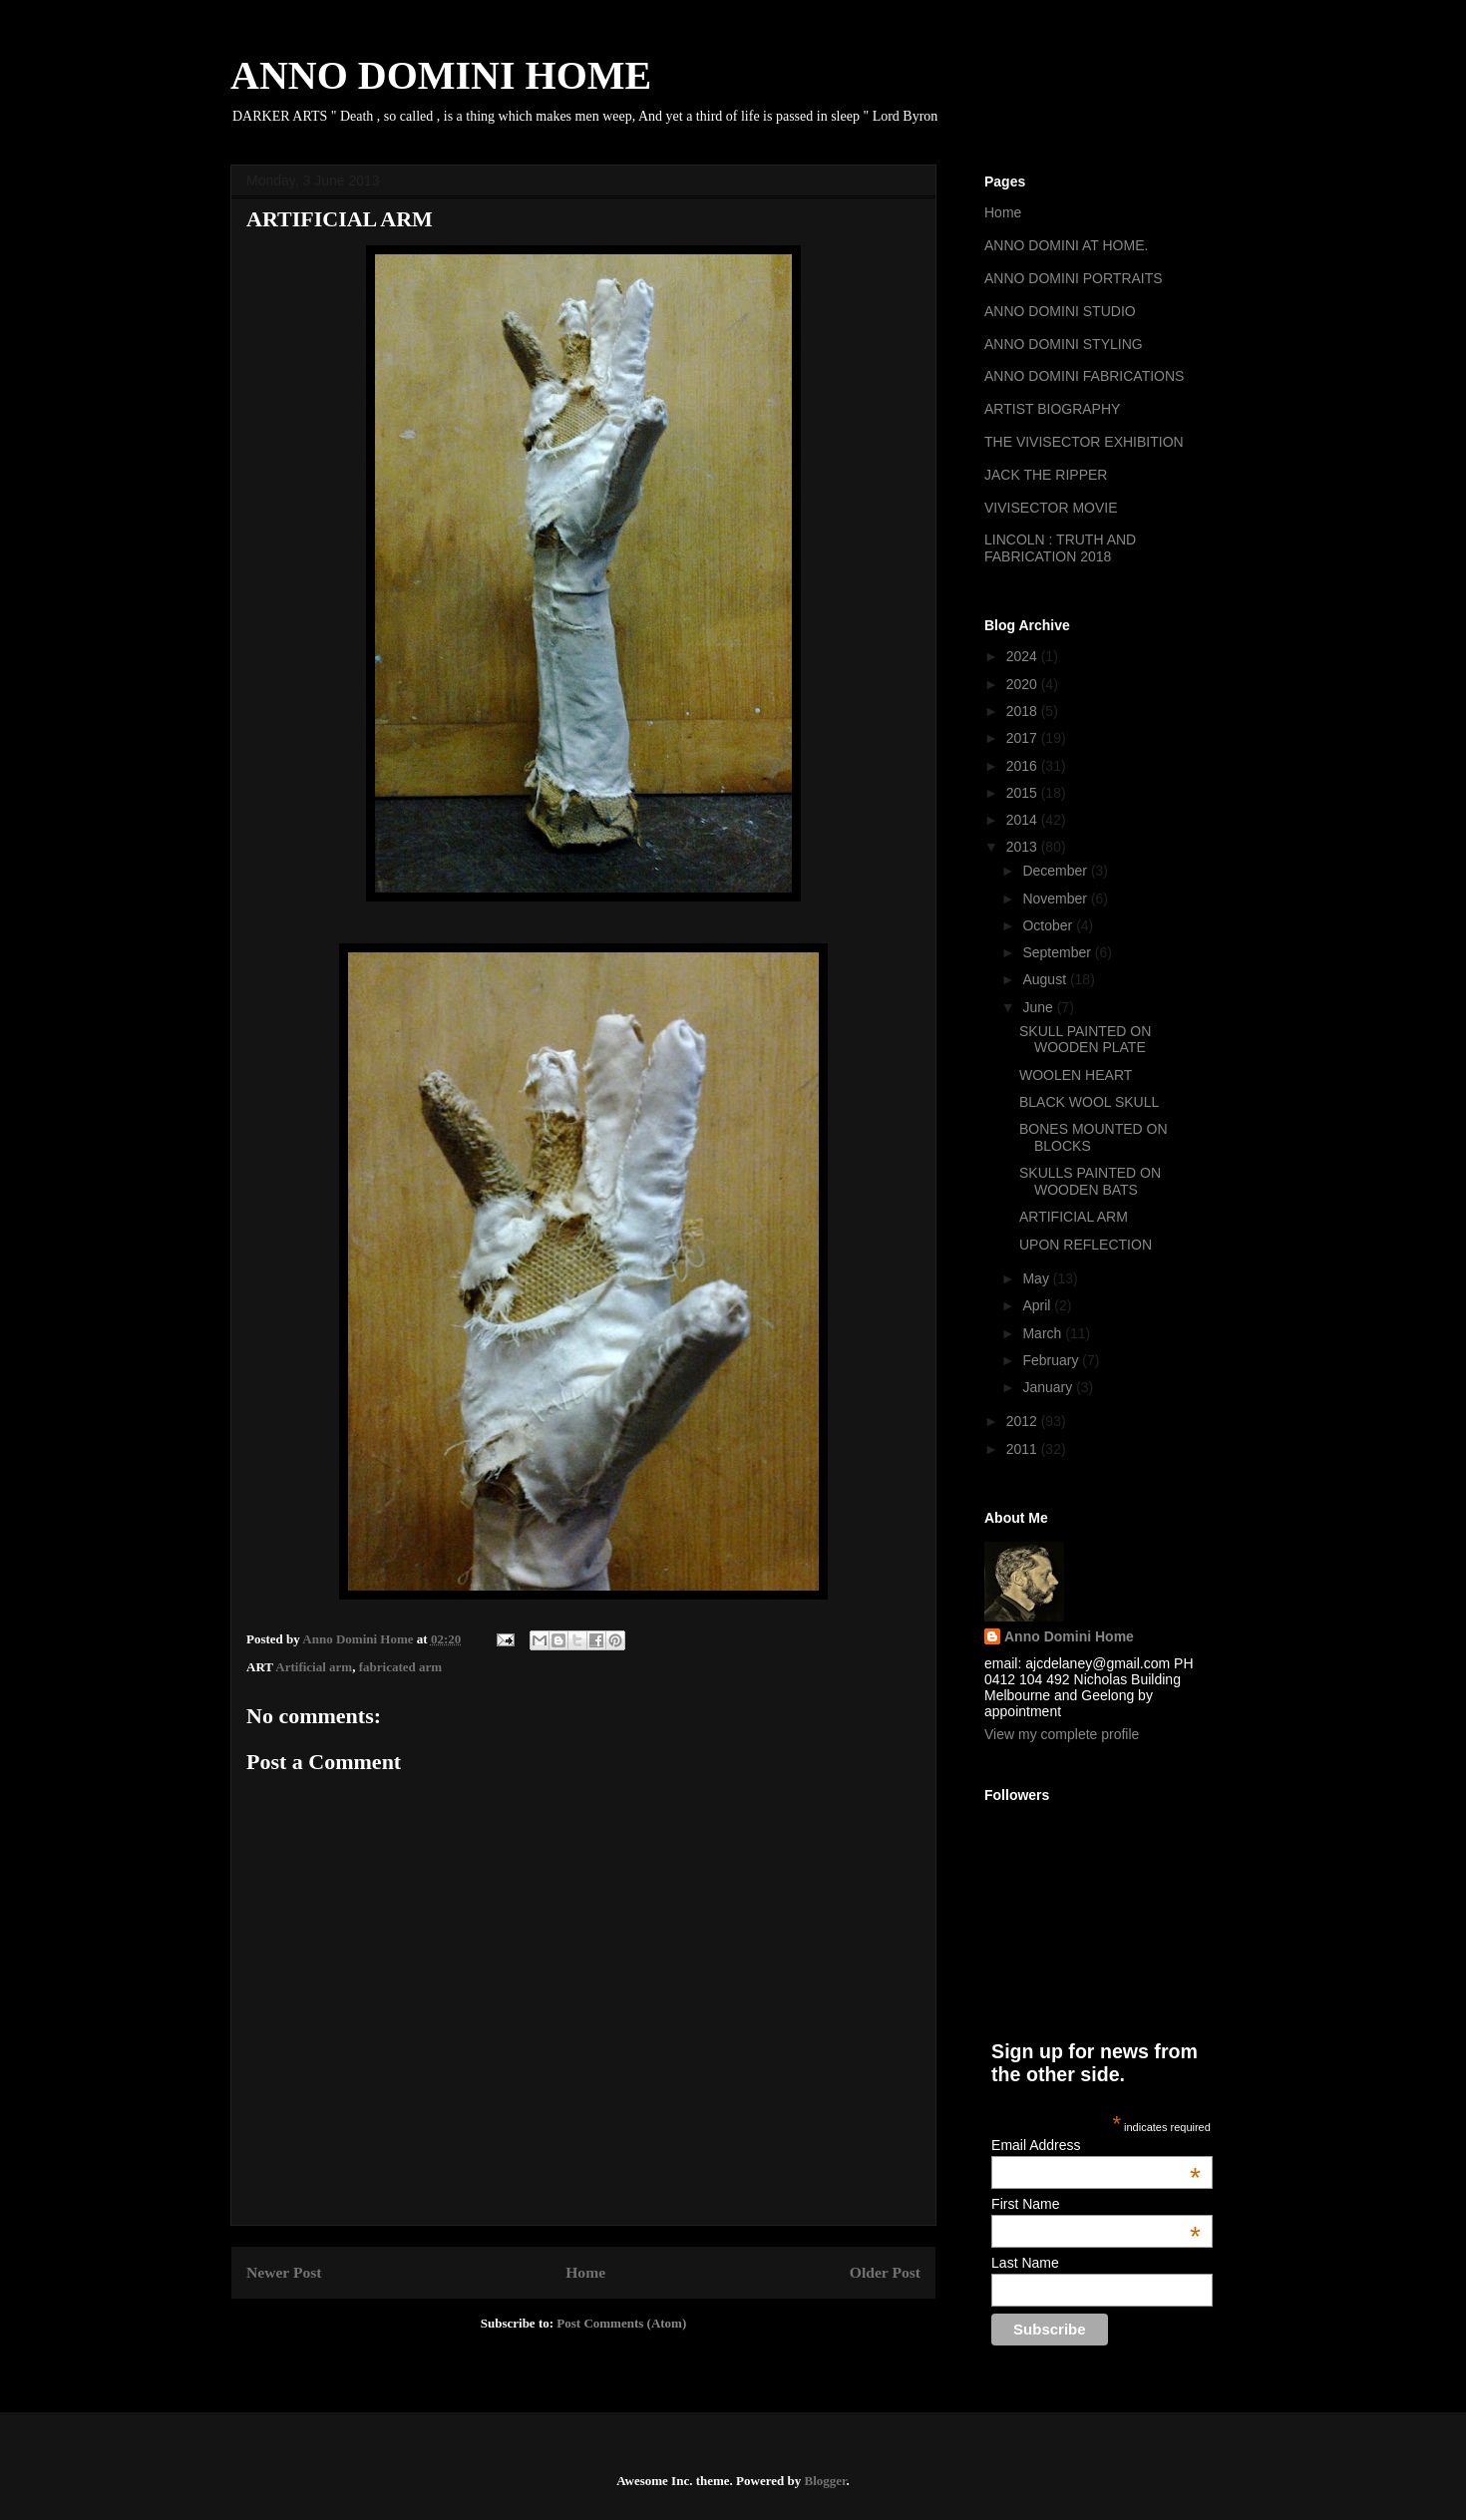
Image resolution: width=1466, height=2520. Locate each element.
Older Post (885, 2272)
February (1052, 1360)
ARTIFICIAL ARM (1073, 1217)
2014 (1023, 820)
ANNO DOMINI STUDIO (1060, 311)
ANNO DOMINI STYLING (1063, 344)
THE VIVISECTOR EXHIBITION (1084, 442)
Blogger (825, 2480)
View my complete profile (1061, 1734)
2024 (1023, 656)
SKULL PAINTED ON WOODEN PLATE (1085, 1039)
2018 (1023, 711)
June (1039, 1007)
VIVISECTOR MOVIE (1051, 508)
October (1049, 925)
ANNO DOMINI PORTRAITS (1073, 278)
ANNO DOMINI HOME (440, 75)
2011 (1023, 1449)
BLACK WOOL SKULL (1089, 1102)
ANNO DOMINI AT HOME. (1066, 245)
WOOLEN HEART (1075, 1075)
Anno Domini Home (1069, 1636)
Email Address (1096, 2145)
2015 (1023, 793)
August (1045, 979)
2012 (1023, 1421)
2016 (1023, 766)
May (1037, 1278)
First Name (1096, 2204)
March (1043, 1333)
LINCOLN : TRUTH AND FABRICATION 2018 (1060, 548)
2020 (1023, 684)
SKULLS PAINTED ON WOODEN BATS (1090, 1181)
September (1058, 952)
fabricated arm (400, 1666)
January (1049, 1387)
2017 (1023, 738)
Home (585, 2272)
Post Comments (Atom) (621, 2323)
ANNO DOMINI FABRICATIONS (1084, 376)
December (1056, 871)
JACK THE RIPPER (1045, 475)
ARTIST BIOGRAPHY (1052, 409)
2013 (1023, 847)
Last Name (1025, 2263)
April (1038, 1305)
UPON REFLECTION (1085, 1245)
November (1056, 898)
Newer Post (284, 2272)
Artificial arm (313, 1666)
